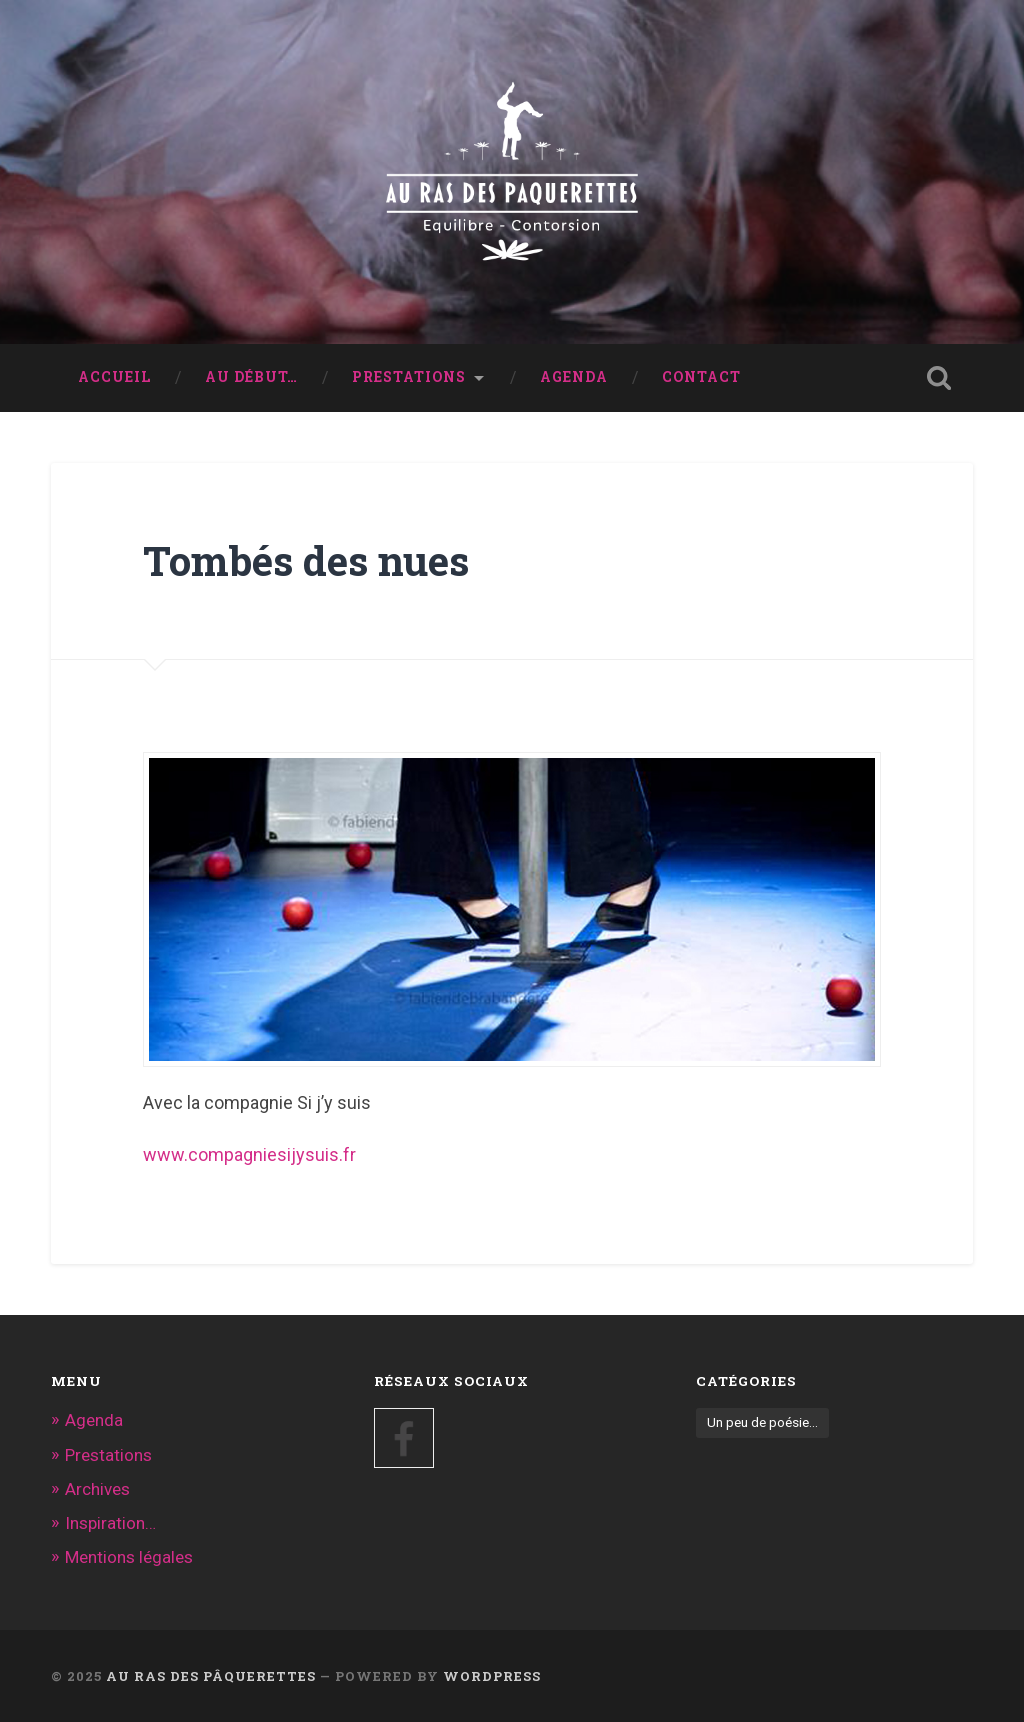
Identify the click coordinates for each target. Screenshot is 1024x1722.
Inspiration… (110, 1523)
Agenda (574, 377)
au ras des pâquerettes (211, 1676)
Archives (97, 1489)
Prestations (409, 377)
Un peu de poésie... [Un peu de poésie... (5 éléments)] (762, 1422)
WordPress (492, 1676)
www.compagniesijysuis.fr (249, 1154)
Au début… (251, 377)
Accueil (114, 377)
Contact (701, 377)
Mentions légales (129, 1557)
